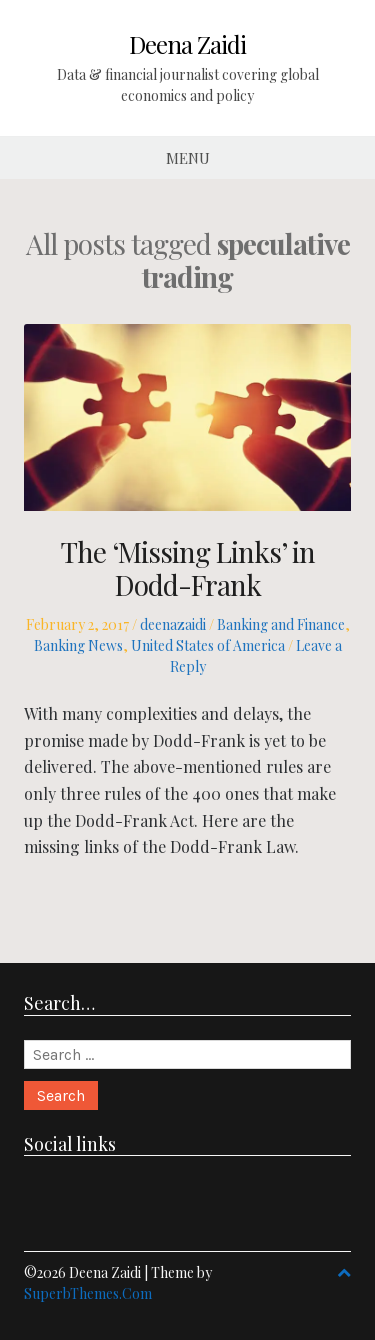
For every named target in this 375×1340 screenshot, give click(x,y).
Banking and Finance (281, 624)
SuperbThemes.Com (88, 1293)
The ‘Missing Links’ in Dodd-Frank (188, 568)
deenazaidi (173, 624)
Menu (188, 158)
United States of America (208, 645)
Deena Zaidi (187, 44)
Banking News (78, 645)
